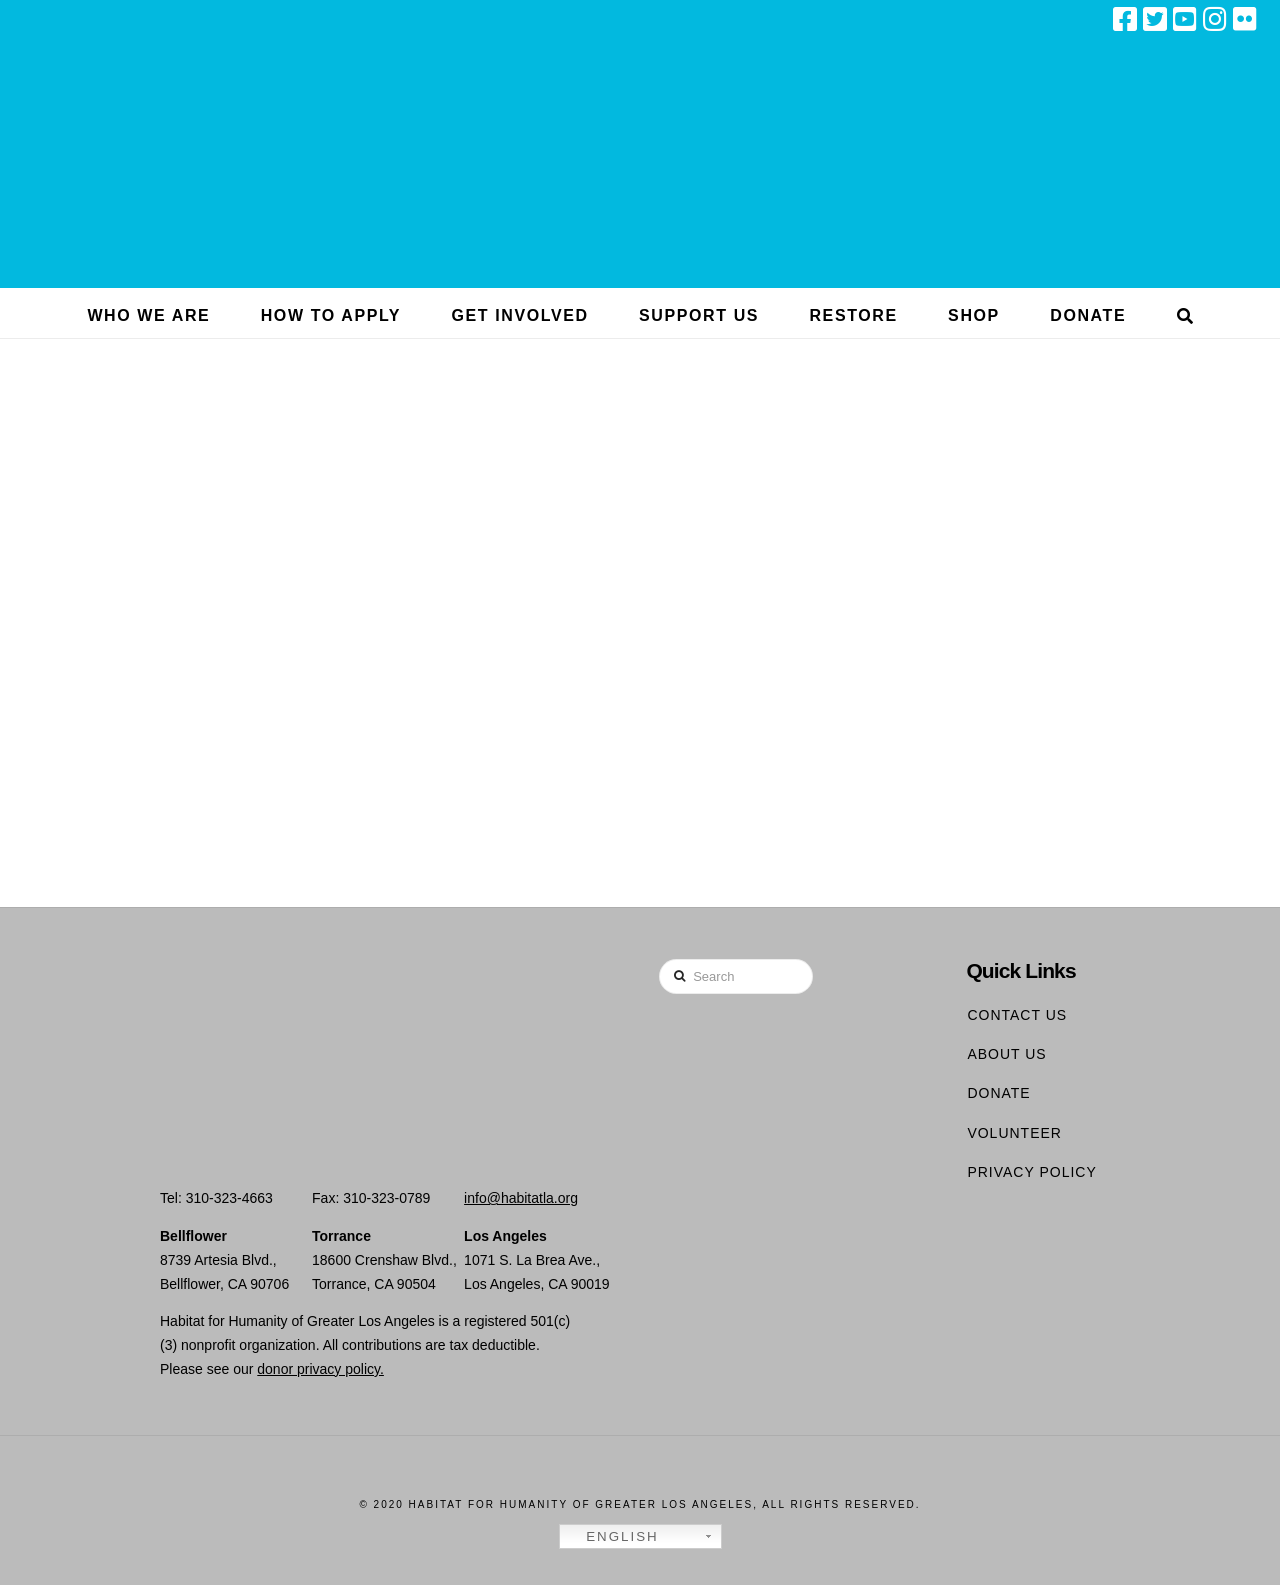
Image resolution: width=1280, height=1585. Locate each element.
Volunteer (1014, 1133)
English (612, 1537)
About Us (1006, 1054)
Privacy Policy (1031, 1172)
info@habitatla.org (521, 1198)
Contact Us (1017, 1015)
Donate (998, 1093)
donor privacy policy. (320, 1369)
